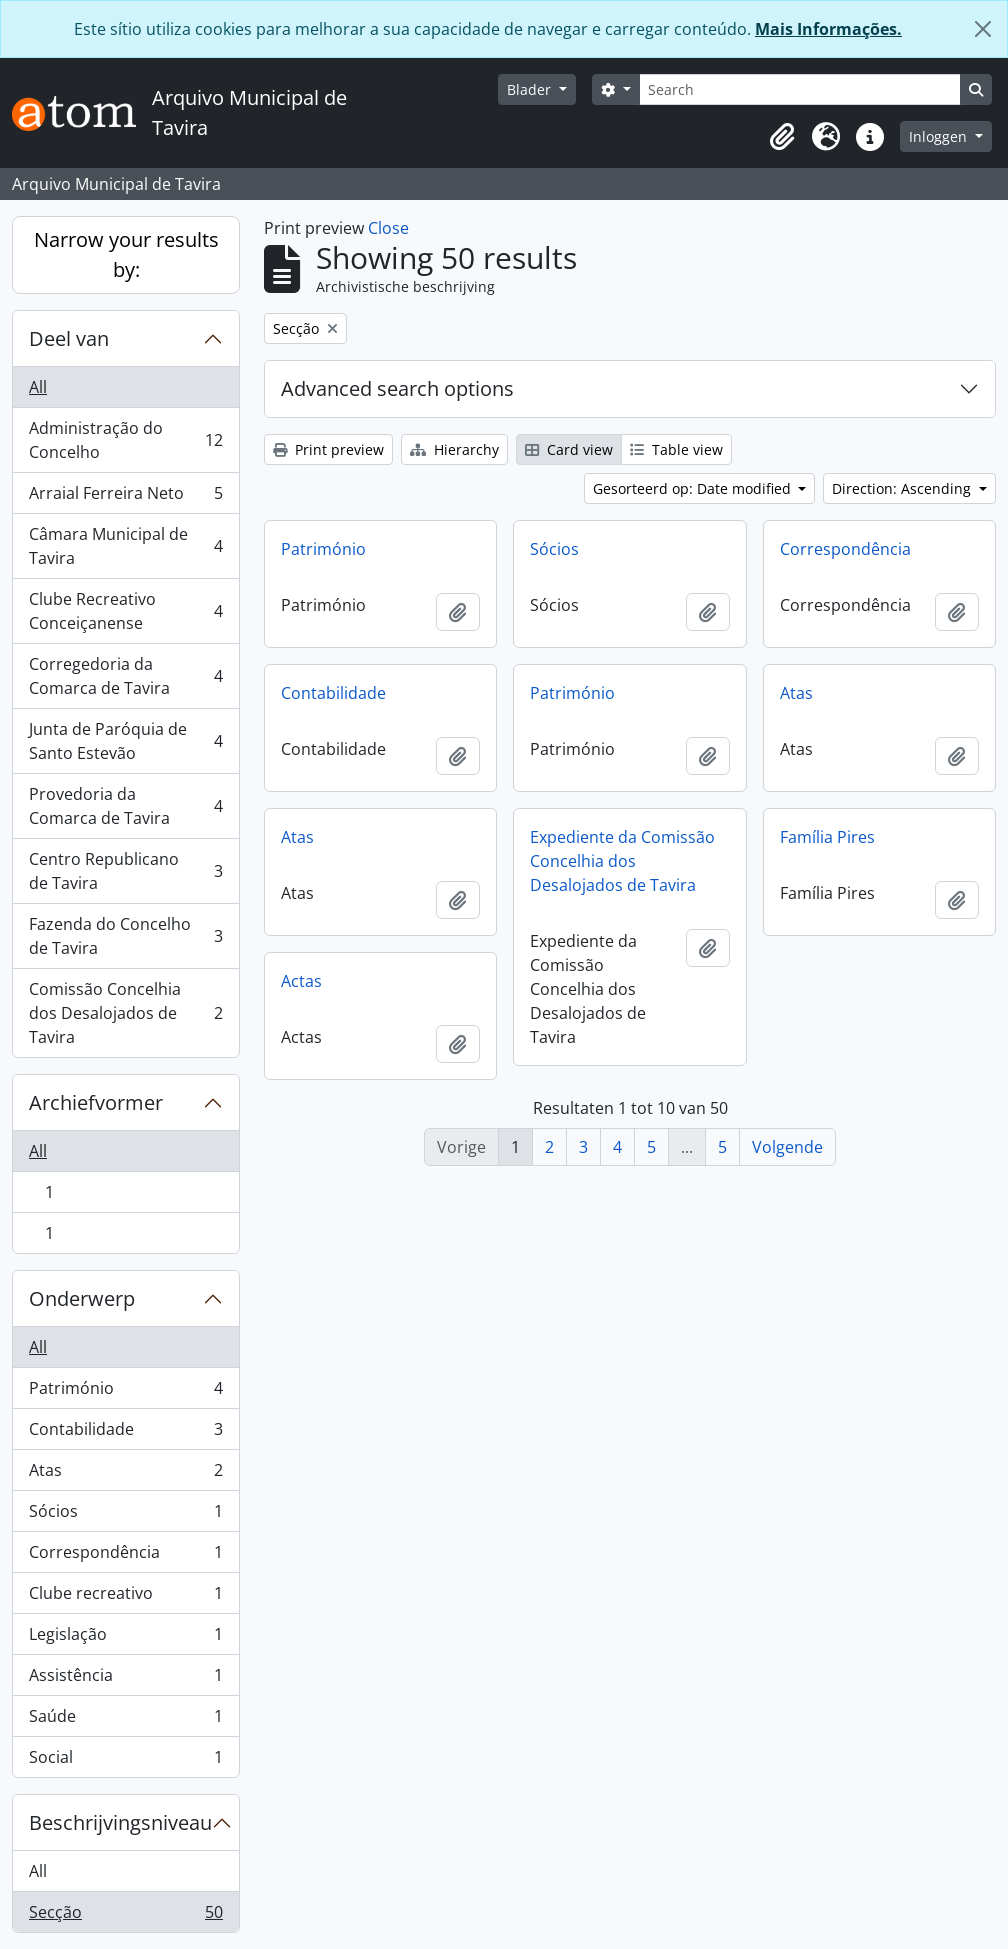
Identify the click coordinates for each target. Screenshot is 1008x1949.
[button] (782, 137)
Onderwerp (82, 1298)
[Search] (800, 89)
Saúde (125, 1720)
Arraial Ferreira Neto (125, 497)
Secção (125, 1916)
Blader (531, 89)
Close (388, 228)
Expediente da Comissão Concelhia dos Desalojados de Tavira (622, 861)
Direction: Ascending (903, 488)
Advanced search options (397, 388)
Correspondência (125, 1556)
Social (125, 1761)
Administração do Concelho (125, 440)
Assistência (125, 1679)
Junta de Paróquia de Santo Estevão (125, 741)
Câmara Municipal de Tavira (125, 546)
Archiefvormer (96, 1102)
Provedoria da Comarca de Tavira (125, 806)
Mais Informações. (828, 29)
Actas (301, 981)
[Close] (983, 29)
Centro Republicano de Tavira (125, 871)
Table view (676, 449)
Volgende (787, 1147)
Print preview (328, 449)
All (38, 387)
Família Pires (827, 837)
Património (125, 1392)
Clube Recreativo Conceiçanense (125, 611)
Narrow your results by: (126, 254)
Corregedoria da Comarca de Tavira (125, 676)
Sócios (125, 1515)
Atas (125, 1474)
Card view (569, 449)
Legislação (125, 1638)
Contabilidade (125, 1433)
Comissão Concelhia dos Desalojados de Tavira (125, 1013)
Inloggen (940, 136)
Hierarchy (454, 449)
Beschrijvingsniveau (120, 1822)
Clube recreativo (125, 1597)
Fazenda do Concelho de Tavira (125, 936)
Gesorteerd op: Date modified (694, 488)
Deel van (69, 338)
